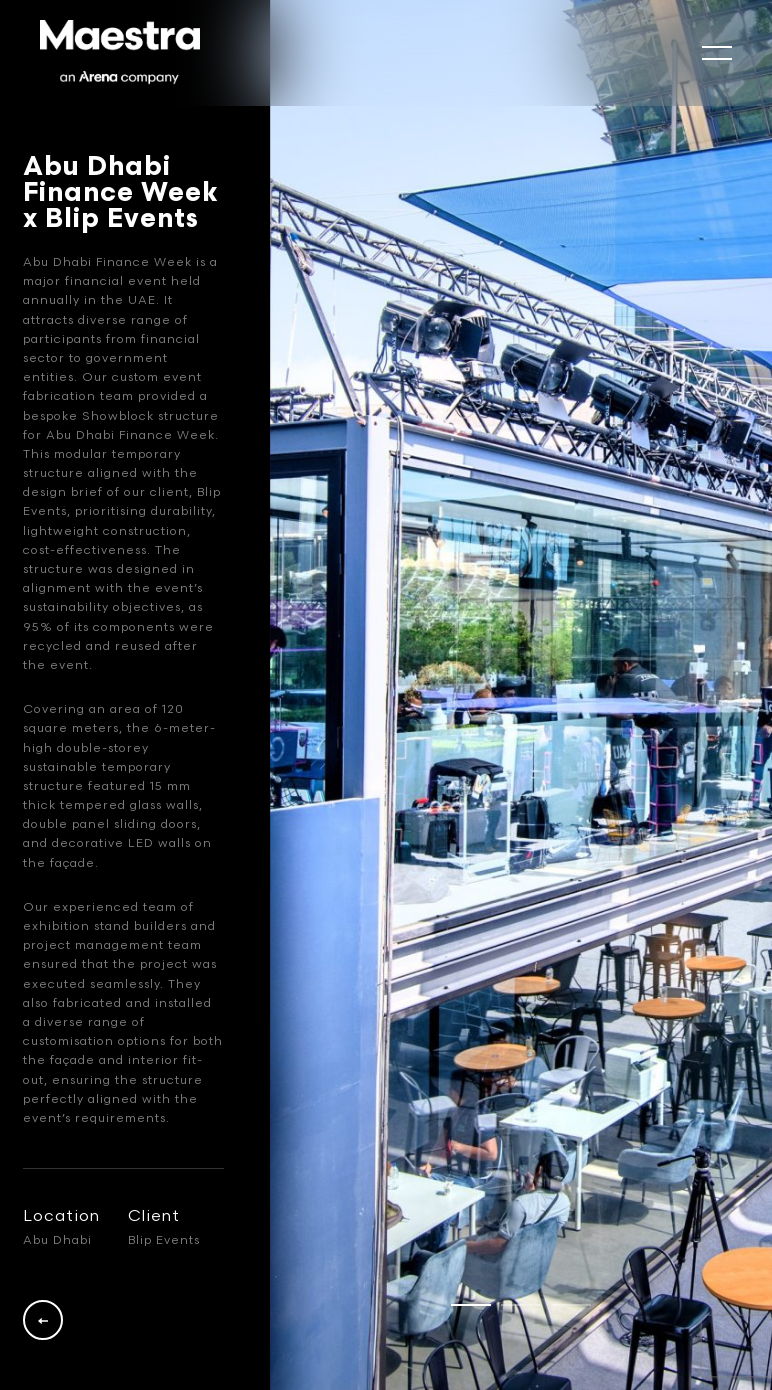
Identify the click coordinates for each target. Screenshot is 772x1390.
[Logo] (120, 53)
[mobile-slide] (717, 53)
